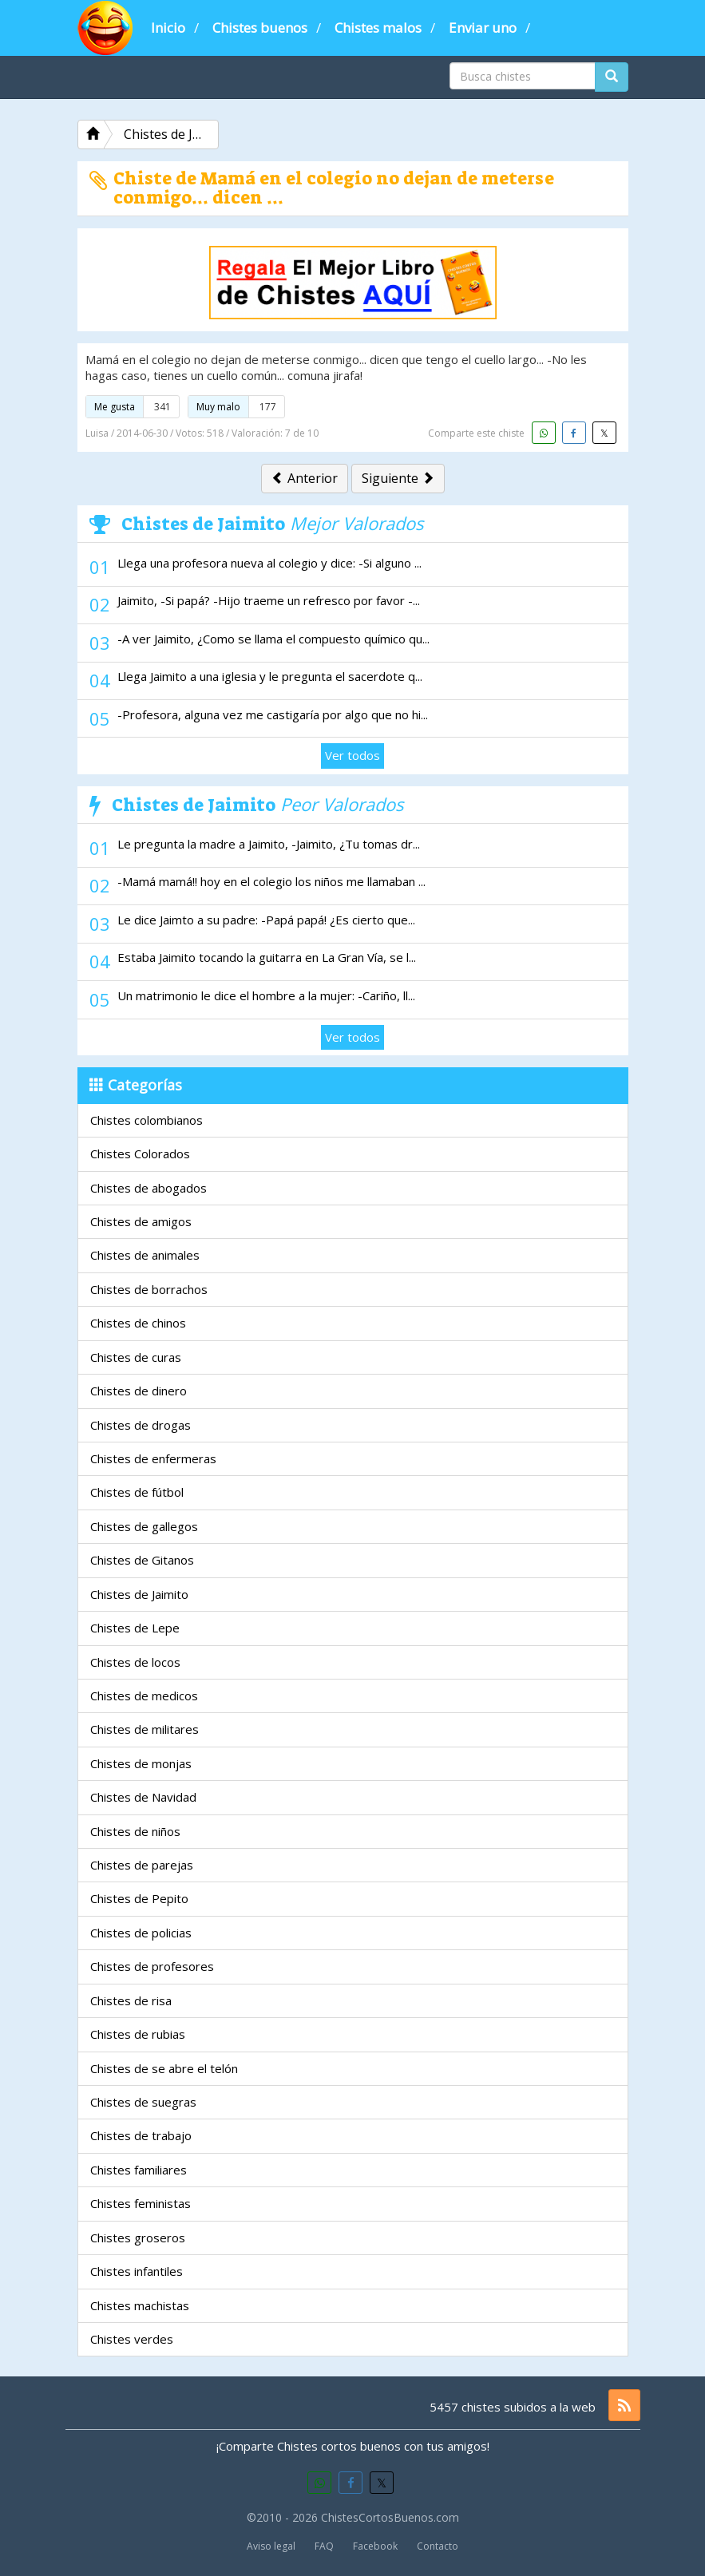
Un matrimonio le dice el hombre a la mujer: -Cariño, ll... (266, 995)
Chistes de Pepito (139, 1898)
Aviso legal (271, 2546)
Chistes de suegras (143, 2102)
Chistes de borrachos (149, 1289)
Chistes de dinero (138, 1391)
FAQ (324, 2546)
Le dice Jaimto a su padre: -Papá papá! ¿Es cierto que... (266, 920)
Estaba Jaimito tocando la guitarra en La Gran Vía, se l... (266, 957)
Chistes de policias (141, 1933)
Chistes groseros (137, 2238)
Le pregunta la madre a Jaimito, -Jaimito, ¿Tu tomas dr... (268, 844)
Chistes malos (378, 27)
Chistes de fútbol (137, 1492)
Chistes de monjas (141, 1763)
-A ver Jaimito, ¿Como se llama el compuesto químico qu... (273, 639)
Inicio (168, 27)
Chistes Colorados (140, 1153)
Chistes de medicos (144, 1695)
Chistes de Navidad (143, 1797)
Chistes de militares (144, 1729)
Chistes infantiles (136, 2271)
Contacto (437, 2546)
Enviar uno (483, 27)
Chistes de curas (135, 1357)
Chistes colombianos (146, 1120)
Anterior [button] (304, 478)
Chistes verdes (131, 2339)
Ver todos (352, 755)
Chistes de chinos (138, 1323)
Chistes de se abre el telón (164, 2068)
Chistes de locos (135, 1662)
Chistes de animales (145, 1255)
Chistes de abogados (148, 1188)
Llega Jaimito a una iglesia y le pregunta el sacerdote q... (269, 676)
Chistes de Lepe (135, 1628)
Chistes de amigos (141, 1221)
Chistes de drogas (140, 1425)
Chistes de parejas (141, 1865)
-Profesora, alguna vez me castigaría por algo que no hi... (272, 714)
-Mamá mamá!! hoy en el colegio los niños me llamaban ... (271, 881)
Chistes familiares (138, 2170)
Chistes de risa (131, 2000)
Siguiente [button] (398, 478)
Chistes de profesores (152, 1966)
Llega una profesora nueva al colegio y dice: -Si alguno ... (269, 563)
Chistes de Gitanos (142, 1560)
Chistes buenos (259, 27)
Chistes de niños (135, 1831)
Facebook (375, 2546)
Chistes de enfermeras (153, 1458)
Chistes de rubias (137, 2034)
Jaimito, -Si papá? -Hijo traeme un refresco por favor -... (268, 600)
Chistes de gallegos (144, 1526)
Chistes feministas (140, 2203)
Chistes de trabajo (141, 2135)
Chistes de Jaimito (139, 1594)
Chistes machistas (139, 2305)
